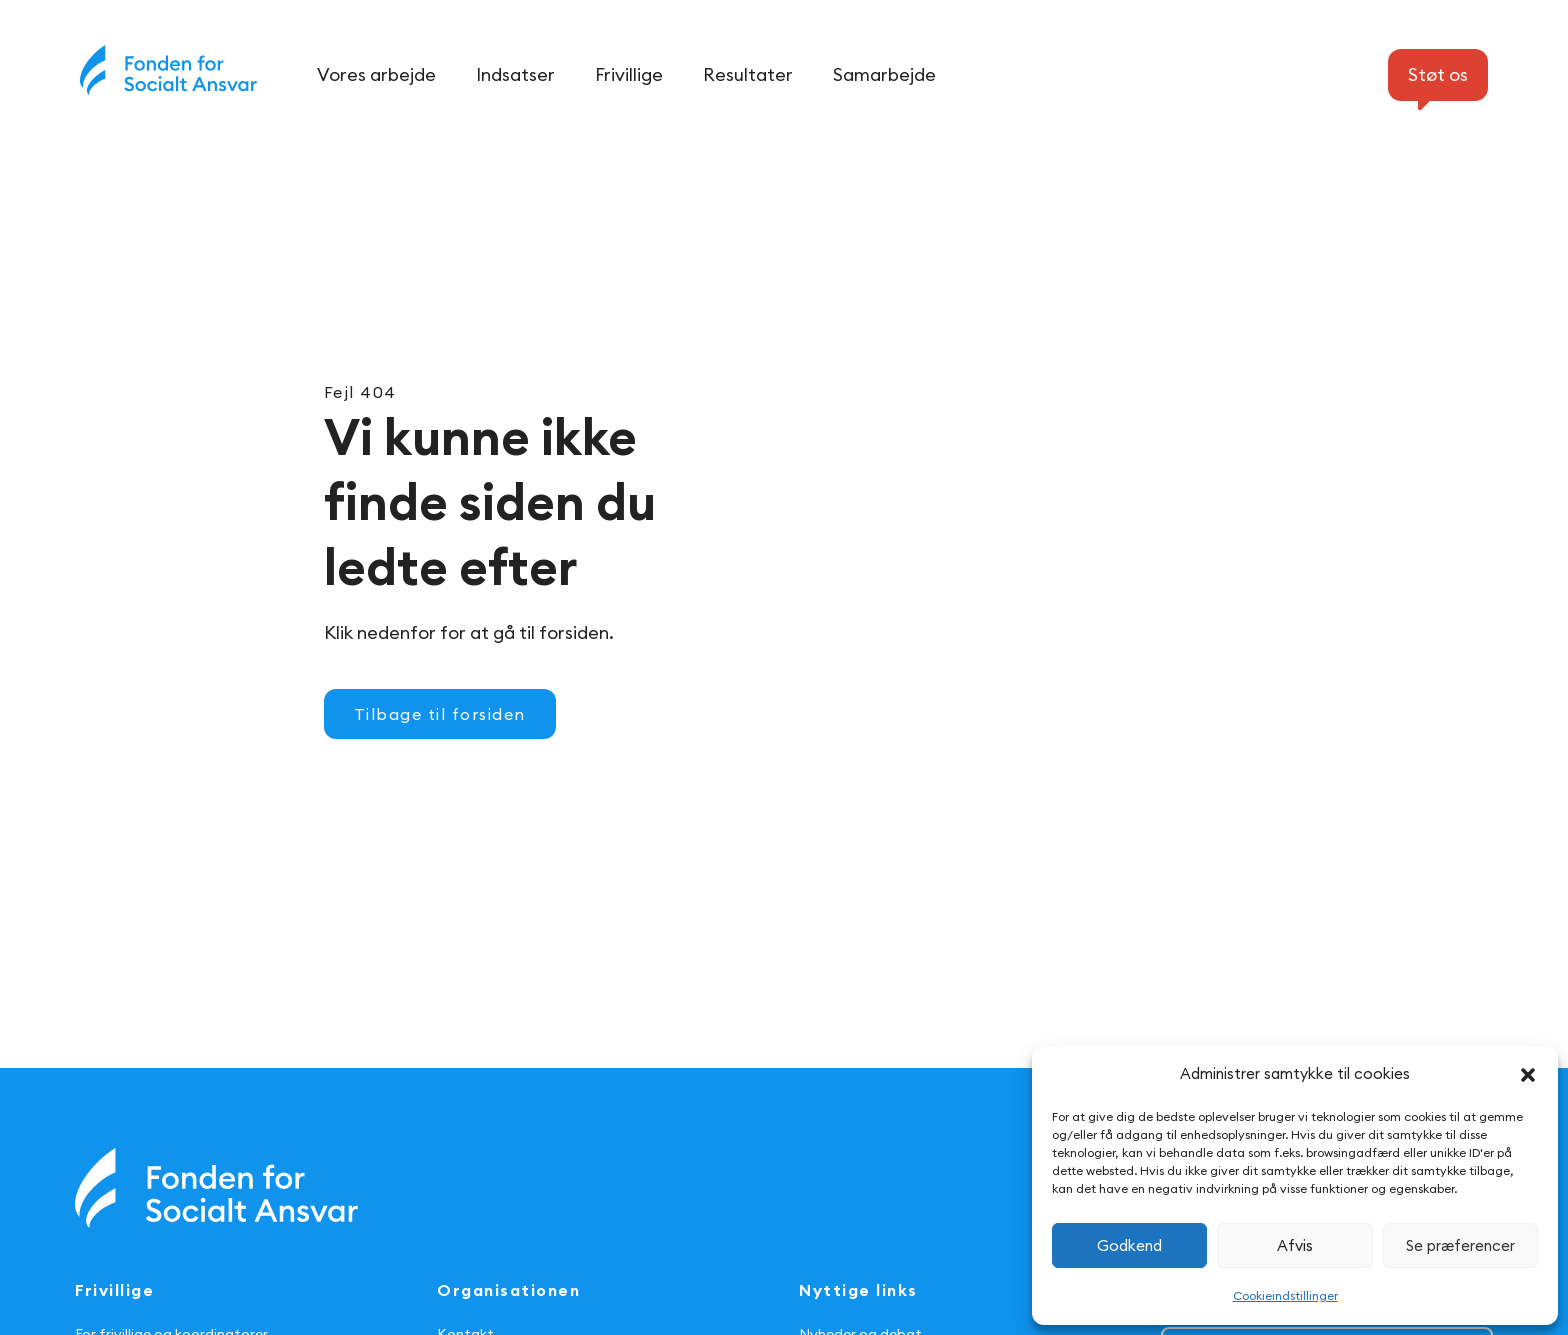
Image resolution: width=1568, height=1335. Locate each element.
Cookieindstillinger (1285, 1295)
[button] (1528, 1075)
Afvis (1295, 1245)
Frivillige (629, 74)
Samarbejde (884, 74)
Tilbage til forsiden (440, 714)
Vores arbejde (376, 74)
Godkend (1129, 1245)
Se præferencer (1460, 1245)
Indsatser (515, 74)
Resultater (748, 74)
